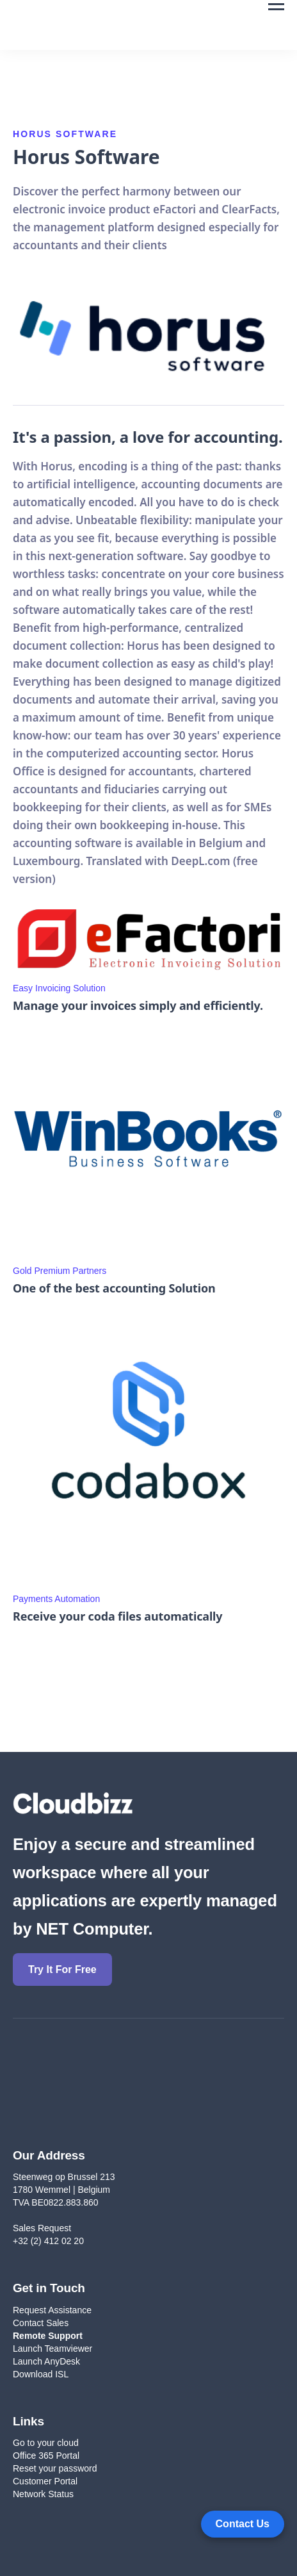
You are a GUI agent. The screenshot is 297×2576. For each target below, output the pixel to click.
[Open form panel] (242, 2524)
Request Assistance (52, 2310)
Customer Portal (45, 2481)
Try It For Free (62, 1969)
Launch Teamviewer (52, 2348)
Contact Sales (40, 2323)
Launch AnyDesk (46, 2361)
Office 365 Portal (46, 2455)
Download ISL (42, 2374)
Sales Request (42, 2228)
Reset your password (55, 2468)
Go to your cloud (46, 2443)
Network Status (43, 2494)
